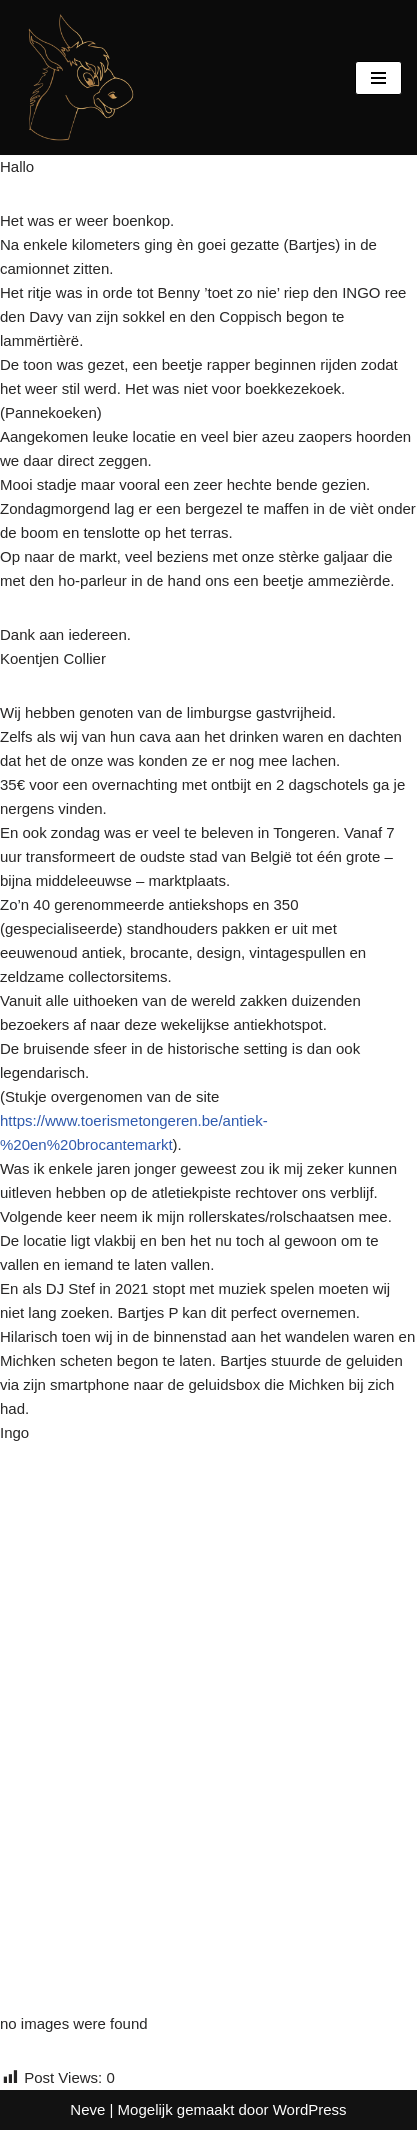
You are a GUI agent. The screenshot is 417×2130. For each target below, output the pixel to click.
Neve (87, 2109)
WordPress (310, 2109)
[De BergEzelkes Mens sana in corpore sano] (75, 77)
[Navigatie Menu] (378, 78)
